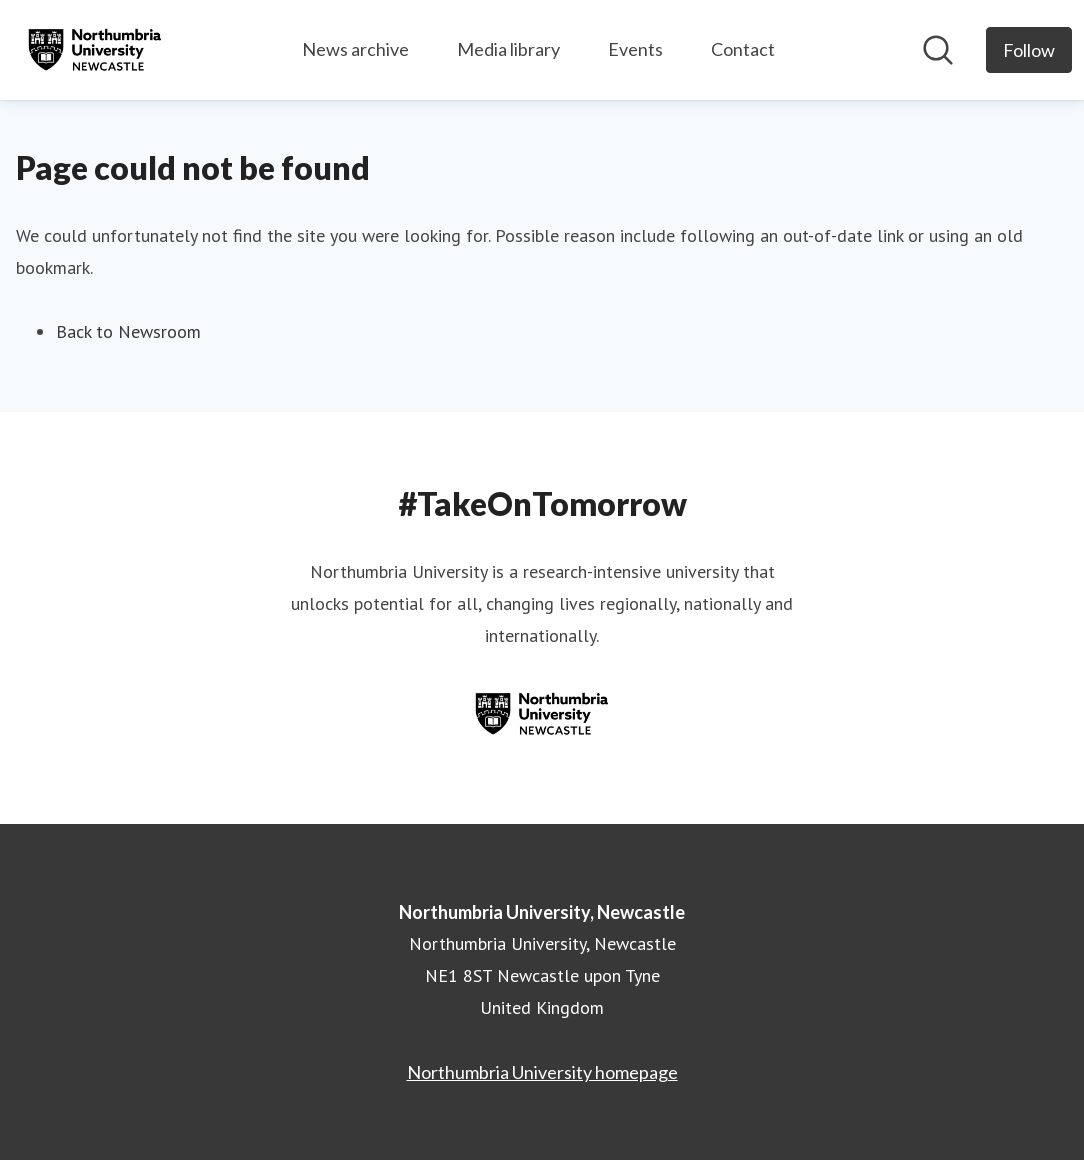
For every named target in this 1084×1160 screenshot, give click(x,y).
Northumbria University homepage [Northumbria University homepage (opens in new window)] (542, 1072)
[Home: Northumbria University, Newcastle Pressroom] (95, 50)
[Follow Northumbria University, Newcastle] (1029, 50)
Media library (508, 49)
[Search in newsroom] (938, 50)
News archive (355, 49)
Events (635, 49)
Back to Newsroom (128, 331)
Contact (743, 49)
